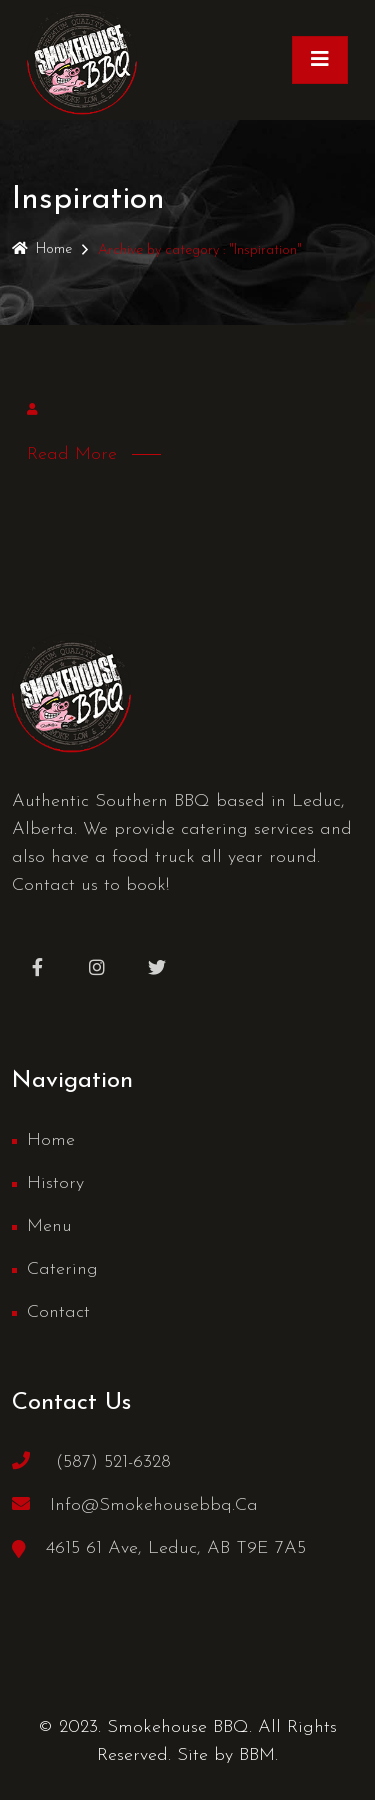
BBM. (258, 1755)
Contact (58, 1312)
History (55, 1183)
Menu (49, 1226)
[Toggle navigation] (320, 60)
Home (42, 249)
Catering (62, 1269)
